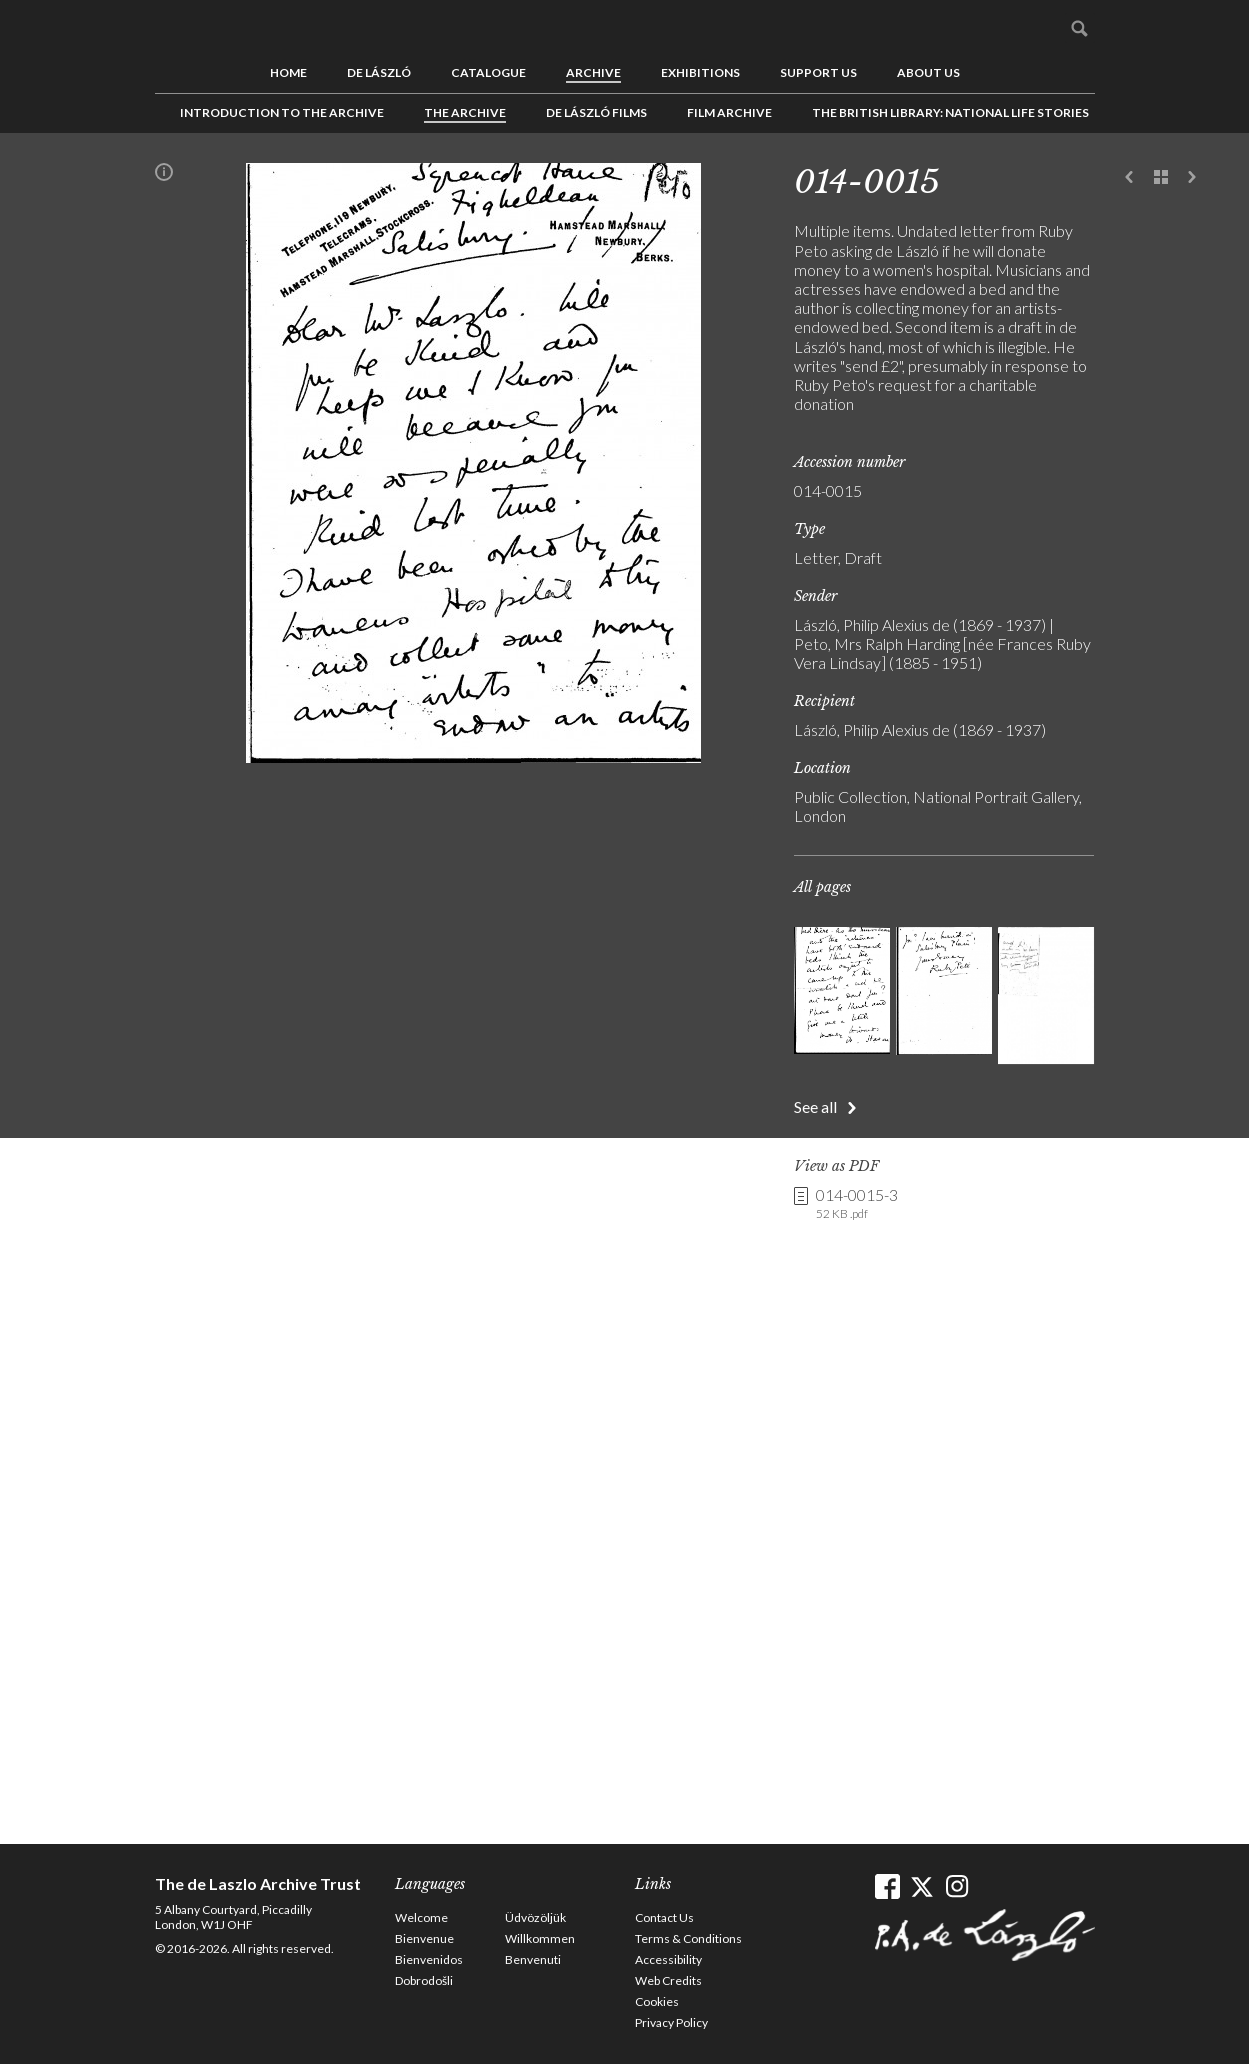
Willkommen (540, 1938)
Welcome (421, 1917)
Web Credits (668, 1980)
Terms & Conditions (688, 1938)
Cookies (657, 2001)
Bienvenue (424, 1938)
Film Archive (729, 112)
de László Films (596, 112)
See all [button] (815, 1106)
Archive (593, 72)
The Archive (465, 112)
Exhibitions (700, 72)
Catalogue (488, 72)
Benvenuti (533, 1959)
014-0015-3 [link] (857, 1204)
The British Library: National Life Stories (950, 112)
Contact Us (664, 1917)
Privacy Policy (671, 2022)
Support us (818, 72)
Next (1192, 178)
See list (1161, 178)
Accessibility (668, 1959)
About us (928, 72)
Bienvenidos (429, 1959)
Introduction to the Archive (282, 112)
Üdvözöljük (535, 1917)
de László (379, 72)
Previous (1130, 178)
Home (288, 72)
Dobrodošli (424, 1980)
